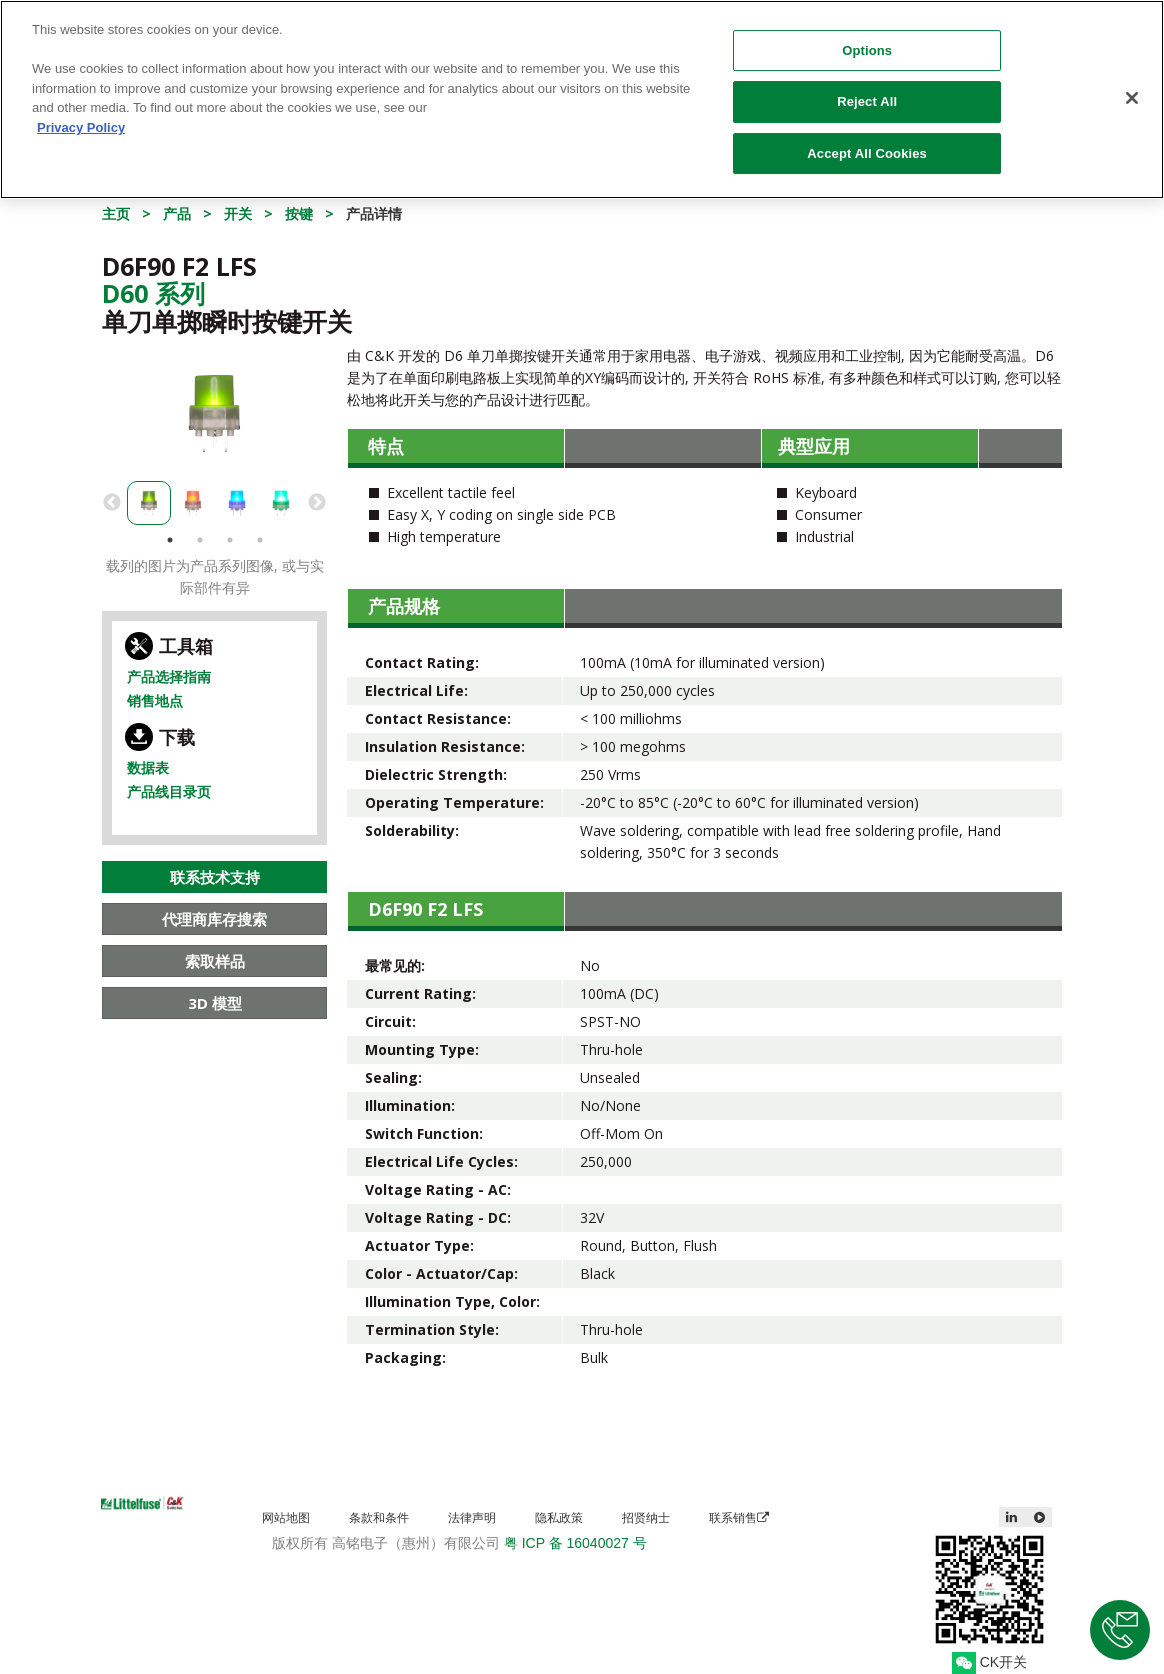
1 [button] (170, 540)
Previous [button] (112, 503)
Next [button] (317, 503)
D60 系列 (153, 293)
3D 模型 (215, 1003)
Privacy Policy (81, 110)
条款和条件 (379, 1517)
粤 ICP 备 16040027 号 (575, 1543)
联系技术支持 (215, 877)
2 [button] (200, 540)
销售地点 (155, 700)
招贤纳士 (646, 1517)
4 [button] (260, 540)
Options (867, 33)
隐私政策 (559, 1517)
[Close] (1132, 81)
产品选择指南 (169, 676)
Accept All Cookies (867, 136)
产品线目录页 (169, 791)
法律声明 (472, 1517)
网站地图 (286, 1517)
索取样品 (215, 961)
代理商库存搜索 (214, 919)
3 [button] (230, 540)
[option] (214, 413)
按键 (299, 213)
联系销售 (739, 1517)
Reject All (867, 84)
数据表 (148, 767)
